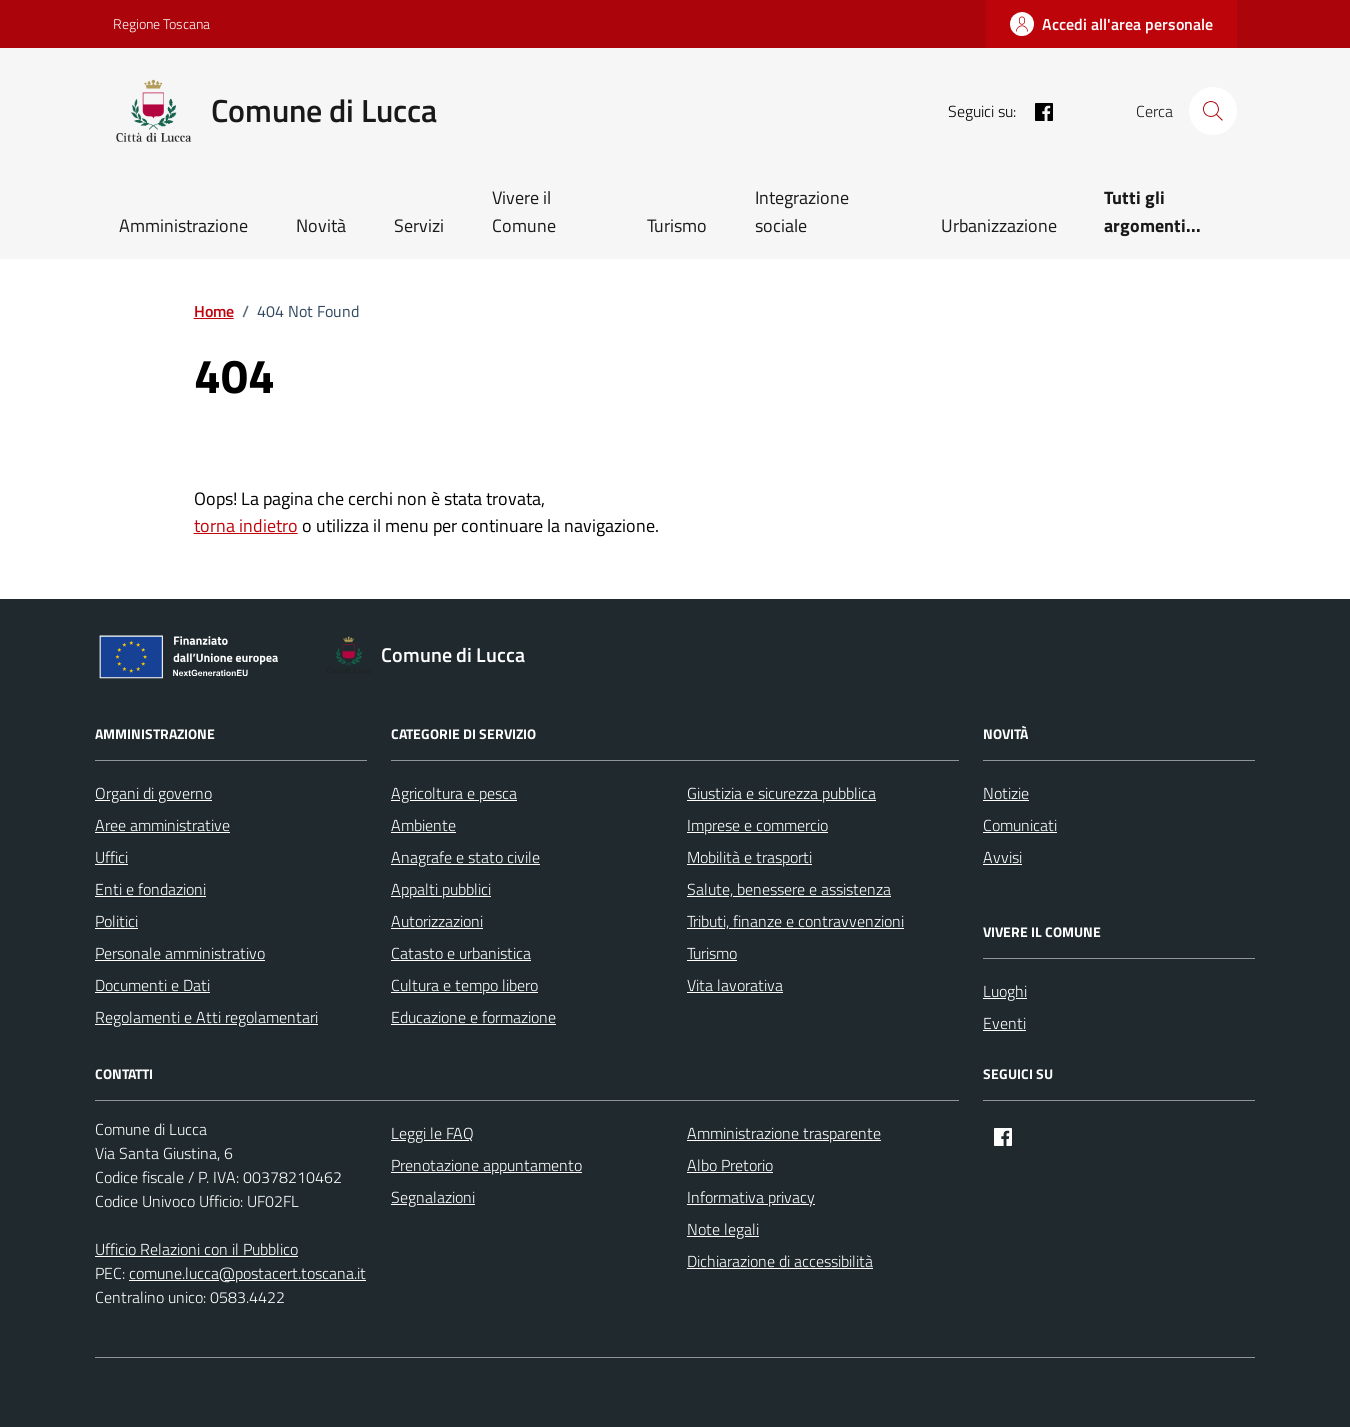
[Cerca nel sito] (1213, 111)
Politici (116, 921)
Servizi (419, 225)
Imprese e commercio (757, 825)
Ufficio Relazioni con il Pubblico (196, 1249)
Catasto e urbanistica (461, 953)
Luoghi (1005, 991)
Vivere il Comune (524, 211)
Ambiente (423, 825)
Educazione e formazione (473, 1017)
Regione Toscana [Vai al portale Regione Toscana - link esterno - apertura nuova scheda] (161, 23)
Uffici (111, 857)
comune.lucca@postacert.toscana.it (247, 1273)
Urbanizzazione (999, 225)
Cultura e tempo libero (464, 985)
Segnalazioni (433, 1197)
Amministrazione (183, 225)
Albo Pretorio (730, 1165)
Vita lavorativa (735, 985)
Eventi (1004, 1023)
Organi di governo (153, 793)
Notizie (1006, 793)
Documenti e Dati (152, 985)
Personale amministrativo (180, 953)
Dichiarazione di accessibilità (780, 1261)
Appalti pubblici (441, 889)
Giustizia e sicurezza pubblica (781, 793)
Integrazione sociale (802, 211)
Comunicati (1020, 825)
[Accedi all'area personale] (1111, 24)
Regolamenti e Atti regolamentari (206, 1017)
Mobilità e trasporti (749, 857)
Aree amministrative (162, 825)
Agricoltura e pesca (454, 793)
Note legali (723, 1229)
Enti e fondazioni (150, 889)
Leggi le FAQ (432, 1133)
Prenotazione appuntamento (486, 1165)
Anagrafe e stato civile (465, 857)
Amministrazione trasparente (784, 1133)
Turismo (677, 225)
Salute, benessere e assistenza (789, 889)
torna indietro (246, 525)
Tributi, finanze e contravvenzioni (795, 921)
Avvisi (1002, 857)
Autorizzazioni (437, 921)
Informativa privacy (751, 1197)
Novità (321, 225)
